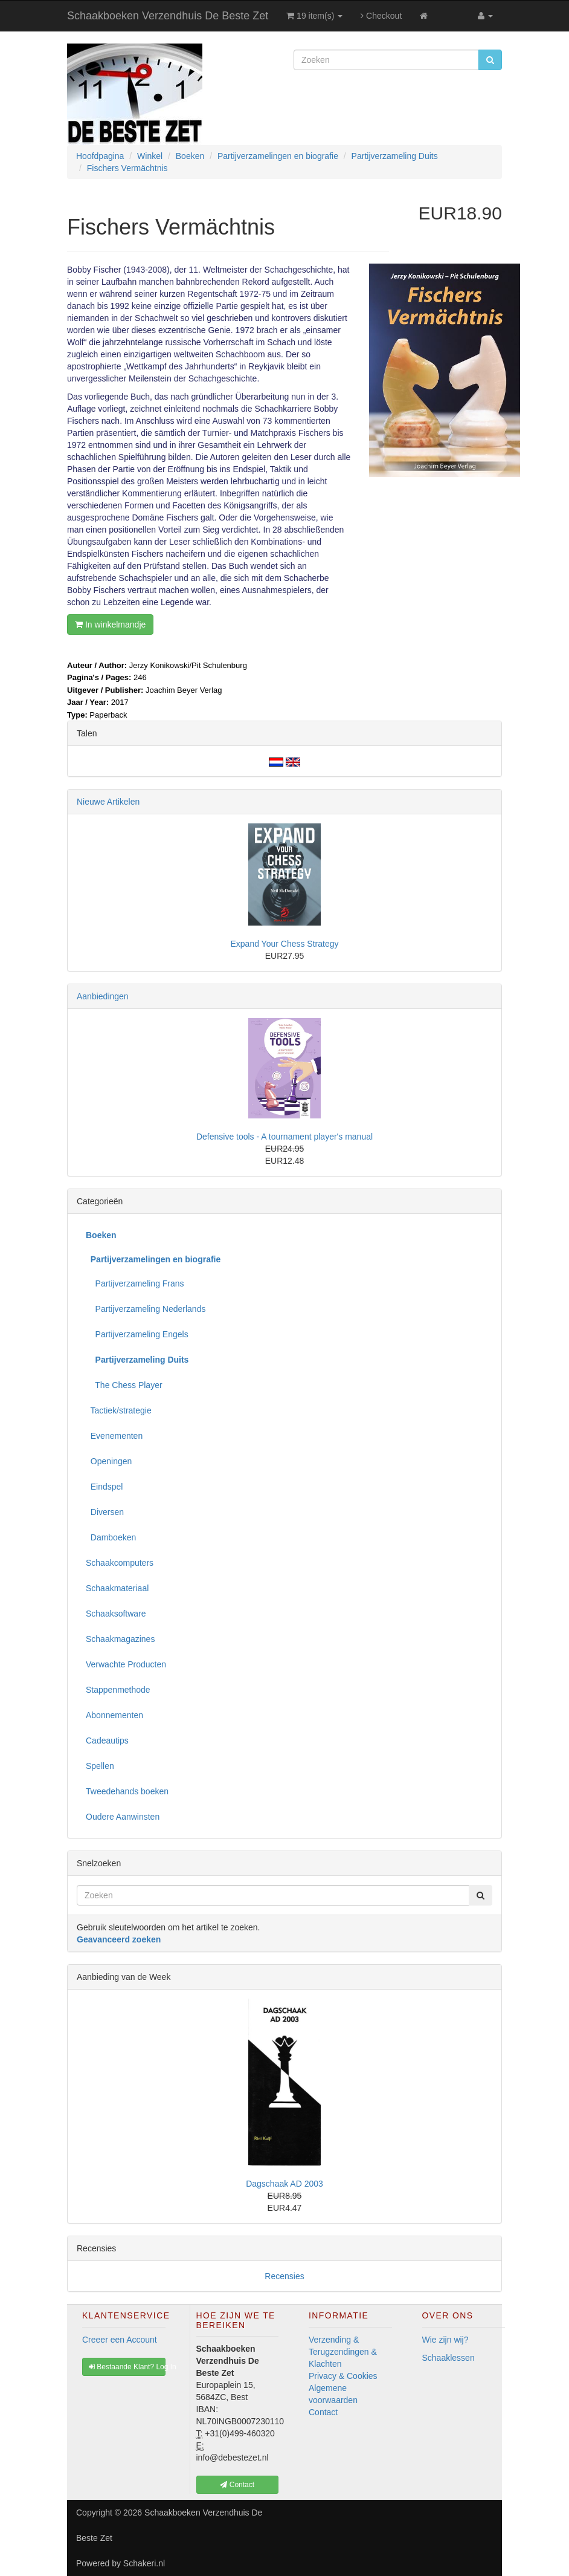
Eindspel (104, 1486)
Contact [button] (237, 2484)
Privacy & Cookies (343, 2376)
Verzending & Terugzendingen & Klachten (343, 2352)
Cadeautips (107, 1740)
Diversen (105, 1512)
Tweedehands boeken (127, 1791)
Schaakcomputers (119, 1563)
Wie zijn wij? (445, 2339)
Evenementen (114, 1436)
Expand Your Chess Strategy (284, 944)
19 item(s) (314, 16)
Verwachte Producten (126, 1664)
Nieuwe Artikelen (108, 801)
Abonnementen (114, 1715)
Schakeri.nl (144, 2563)
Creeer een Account (119, 2339)
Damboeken (111, 1537)
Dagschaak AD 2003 (284, 2183)
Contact (323, 2412)
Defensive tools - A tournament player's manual (284, 1136)
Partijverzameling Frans (135, 1283)
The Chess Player (124, 1385)
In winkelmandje (110, 624)
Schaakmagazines (120, 1639)
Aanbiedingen (103, 996)
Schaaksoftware (116, 1613)
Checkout (381, 16)
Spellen (100, 1766)
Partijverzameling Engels (137, 1334)
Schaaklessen (448, 2358)
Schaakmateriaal (117, 1588)
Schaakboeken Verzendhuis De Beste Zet (167, 16)
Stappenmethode (118, 1690)
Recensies (284, 2276)
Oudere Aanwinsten (122, 1817)
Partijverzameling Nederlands (145, 1309)
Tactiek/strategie (119, 1410)
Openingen (109, 1461)
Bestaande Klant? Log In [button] (127, 2367)
